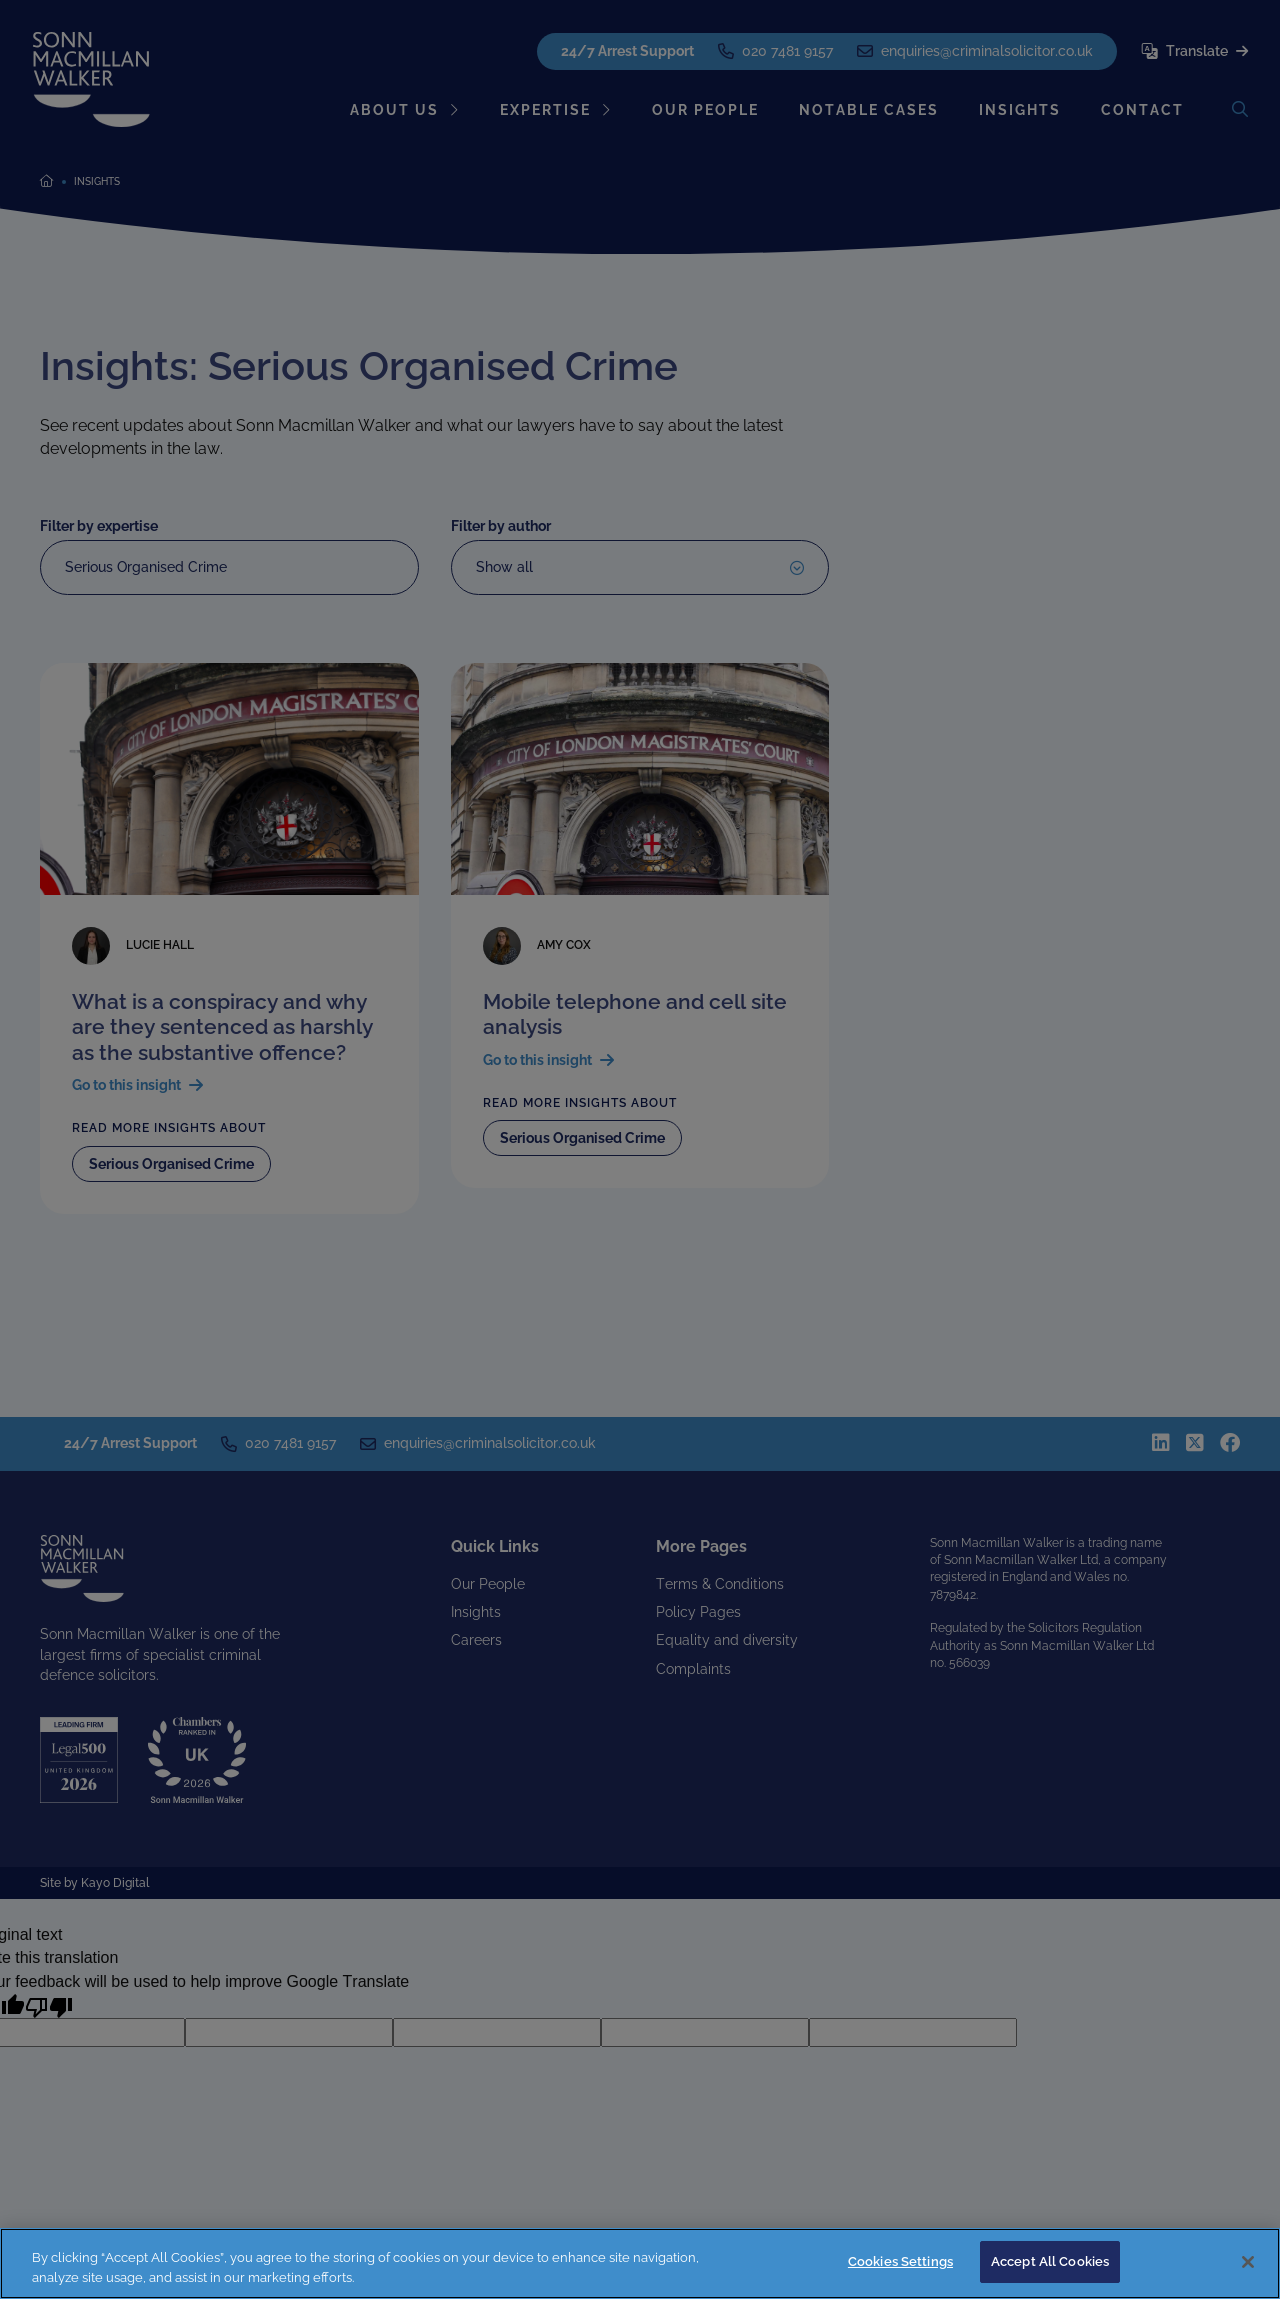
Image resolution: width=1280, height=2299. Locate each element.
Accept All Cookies (1050, 2261)
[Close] (1248, 2262)
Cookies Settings (900, 2261)
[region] (640, 2263)
